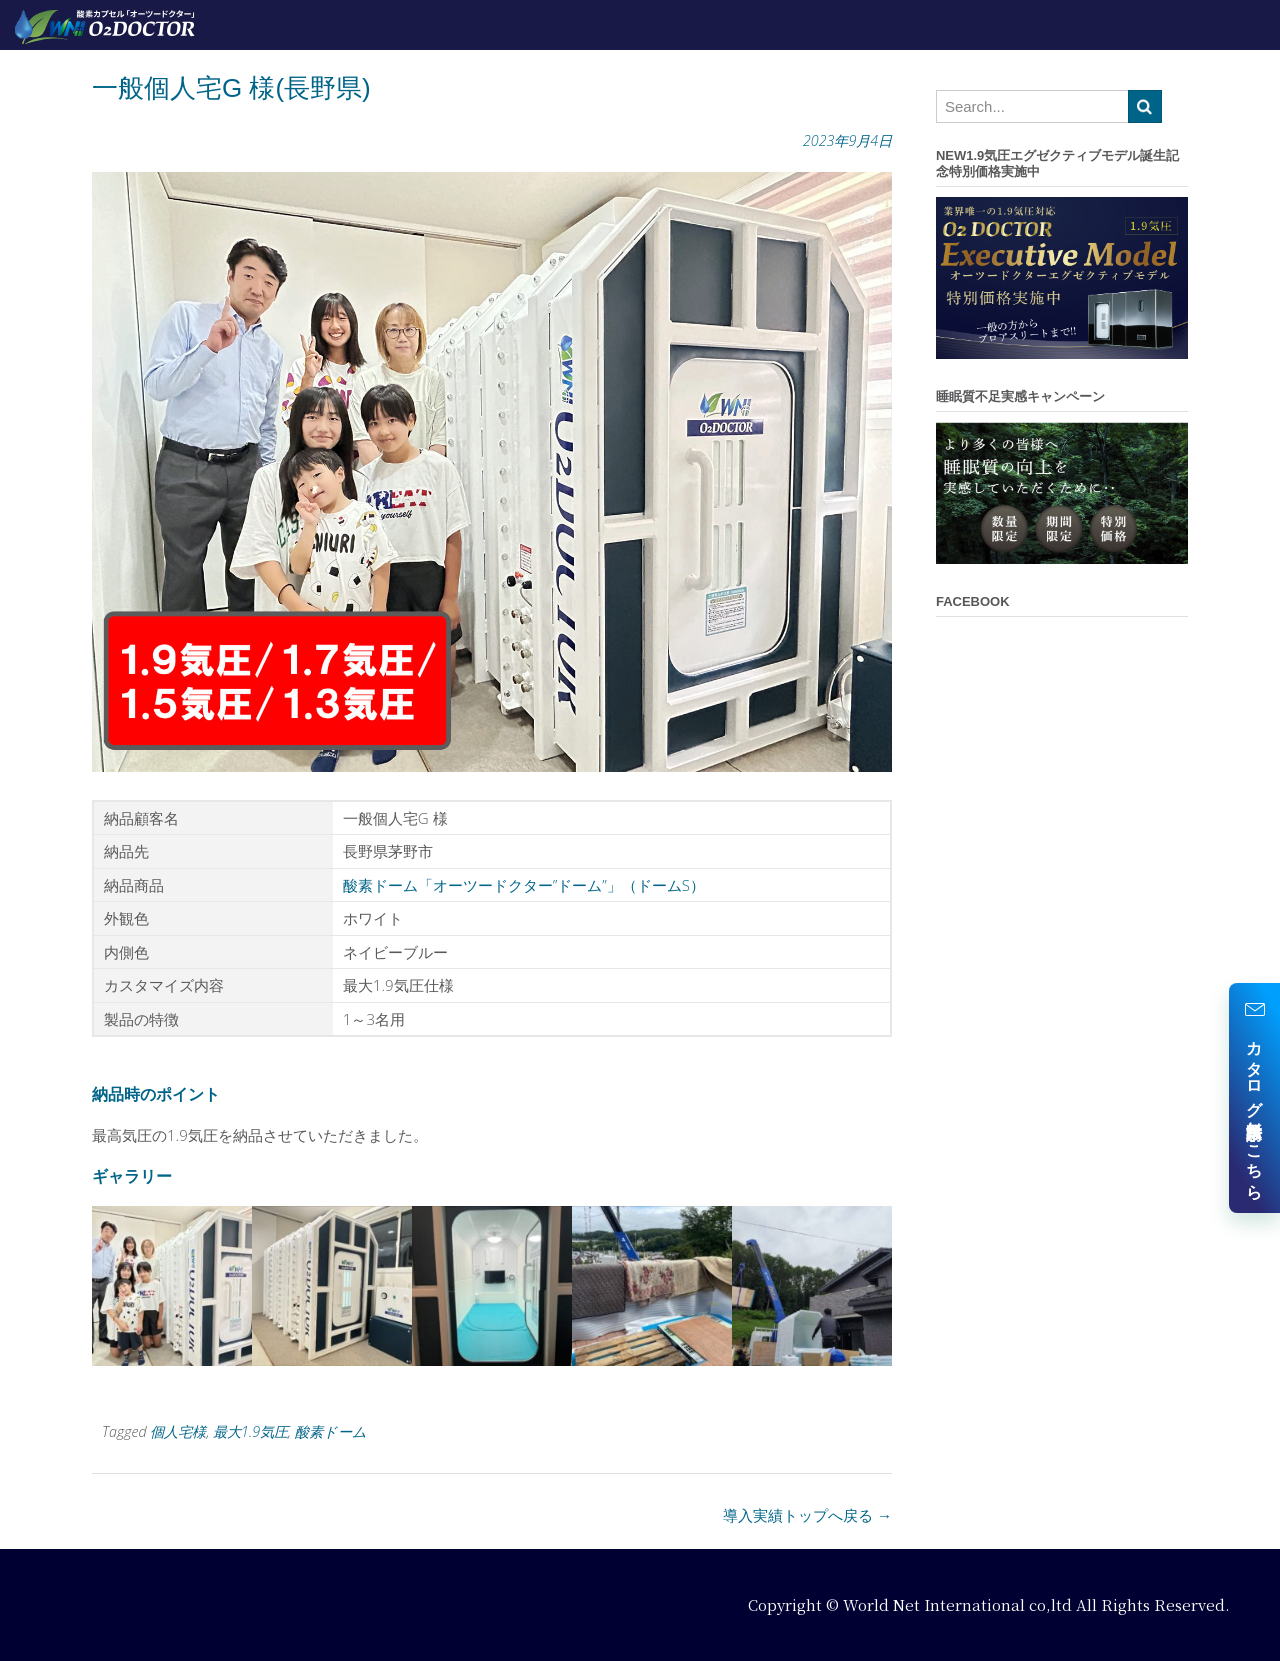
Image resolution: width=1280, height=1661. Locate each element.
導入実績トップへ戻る (807, 1515)
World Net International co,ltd (957, 1604)
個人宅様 (178, 1431)
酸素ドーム (331, 1431)
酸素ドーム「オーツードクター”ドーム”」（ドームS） (524, 885)
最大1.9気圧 (250, 1431)
